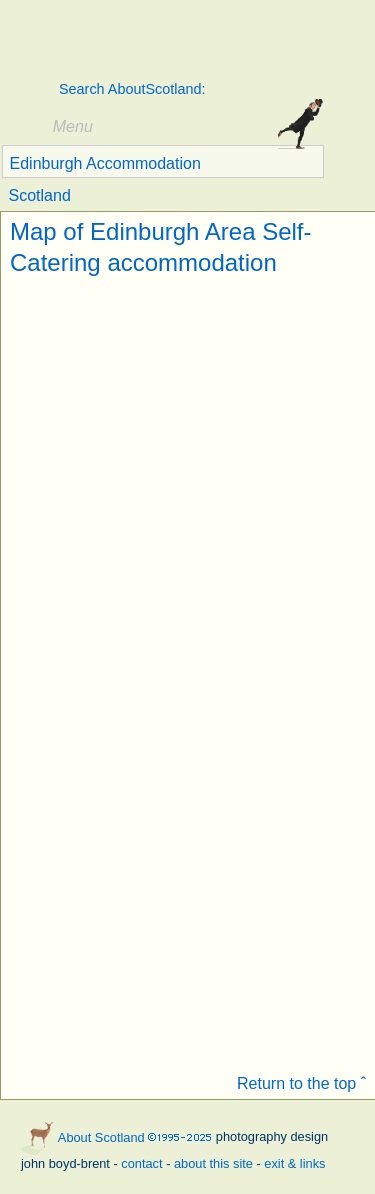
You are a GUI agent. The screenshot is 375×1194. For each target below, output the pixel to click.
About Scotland (160, 41)
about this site (213, 1163)
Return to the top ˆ (301, 1083)
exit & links (294, 1163)
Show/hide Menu (27, 127)
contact (141, 1163)
